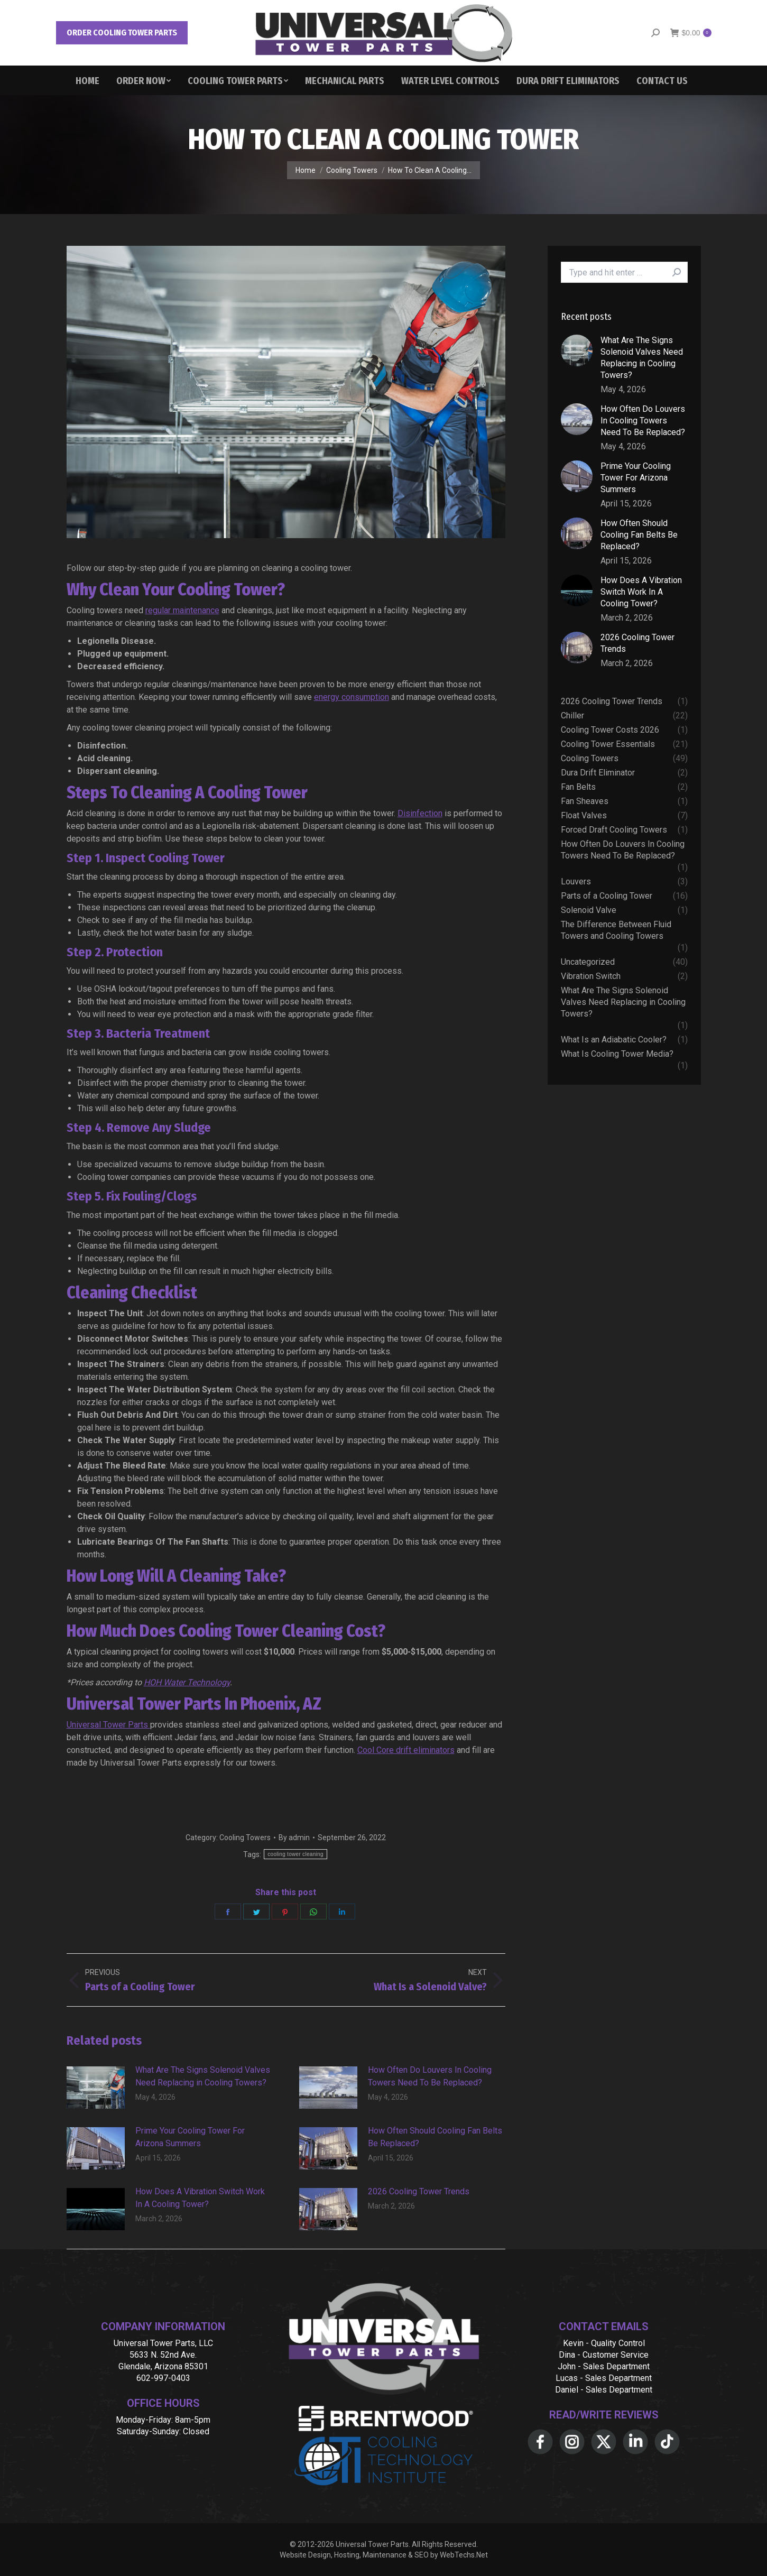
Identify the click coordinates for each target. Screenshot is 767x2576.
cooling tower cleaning (295, 1854)
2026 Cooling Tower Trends (418, 2191)
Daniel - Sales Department (603, 2390)
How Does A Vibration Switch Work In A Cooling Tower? (200, 2197)
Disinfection (420, 813)
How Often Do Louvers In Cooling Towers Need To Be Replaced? (430, 2076)
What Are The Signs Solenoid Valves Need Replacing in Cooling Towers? (202, 2076)
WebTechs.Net (464, 2555)
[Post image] (96, 2087)
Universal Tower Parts (108, 1725)
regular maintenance (182, 610)
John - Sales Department (604, 2366)
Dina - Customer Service (604, 2355)
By (294, 1837)
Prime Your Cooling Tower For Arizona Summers (190, 2137)
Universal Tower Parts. (373, 2544)
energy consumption (351, 697)
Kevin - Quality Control (604, 2343)
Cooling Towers (245, 1837)
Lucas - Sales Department (604, 2378)
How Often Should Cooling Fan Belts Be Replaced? (435, 2137)
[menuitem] (87, 80)
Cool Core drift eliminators (406, 1750)
